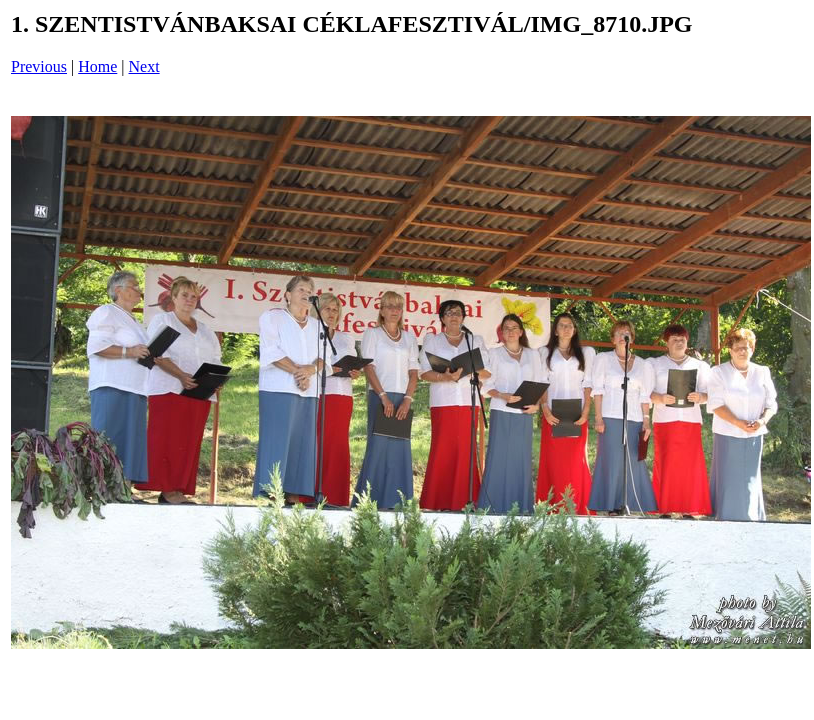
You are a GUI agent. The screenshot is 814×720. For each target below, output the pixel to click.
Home (97, 66)
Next (144, 66)
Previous (39, 66)
